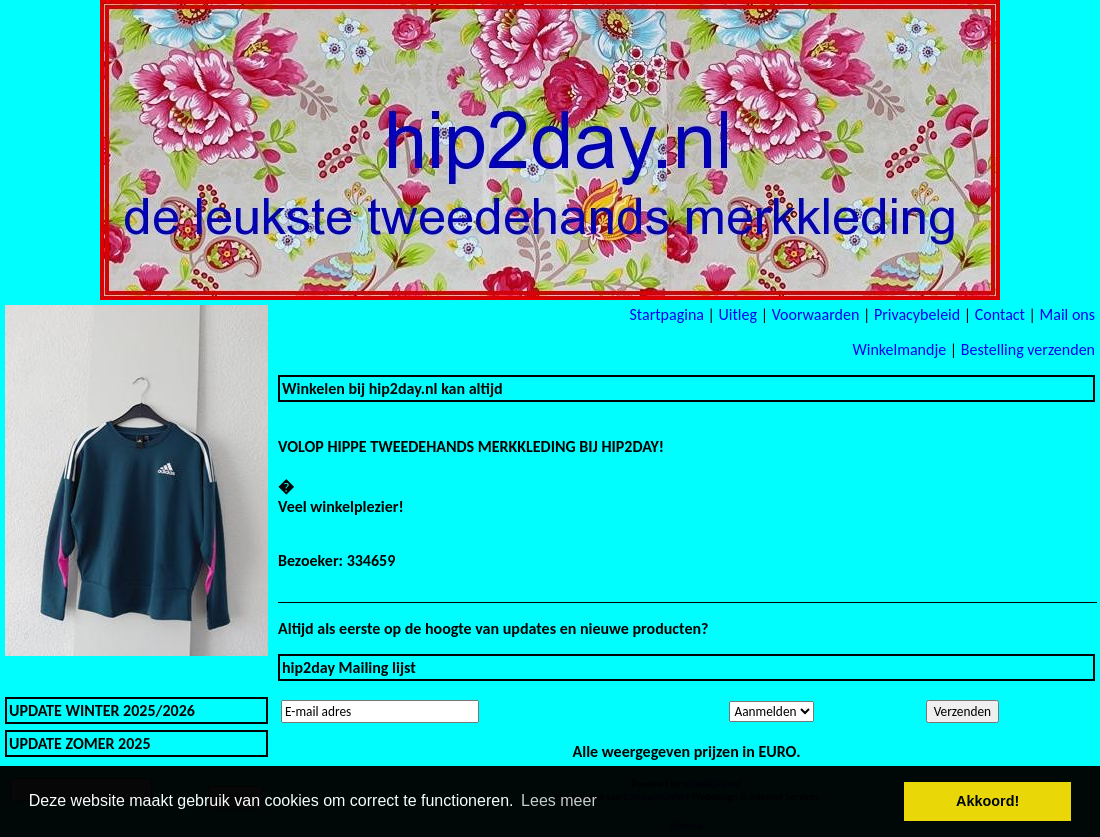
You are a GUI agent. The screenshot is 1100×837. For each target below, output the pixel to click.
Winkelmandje (899, 349)
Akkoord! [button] (987, 801)
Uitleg (738, 314)
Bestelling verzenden (1028, 349)
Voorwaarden (816, 314)
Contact (1000, 314)
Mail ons (1067, 314)
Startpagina (666, 314)
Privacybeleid (917, 314)
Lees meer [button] (559, 800)
